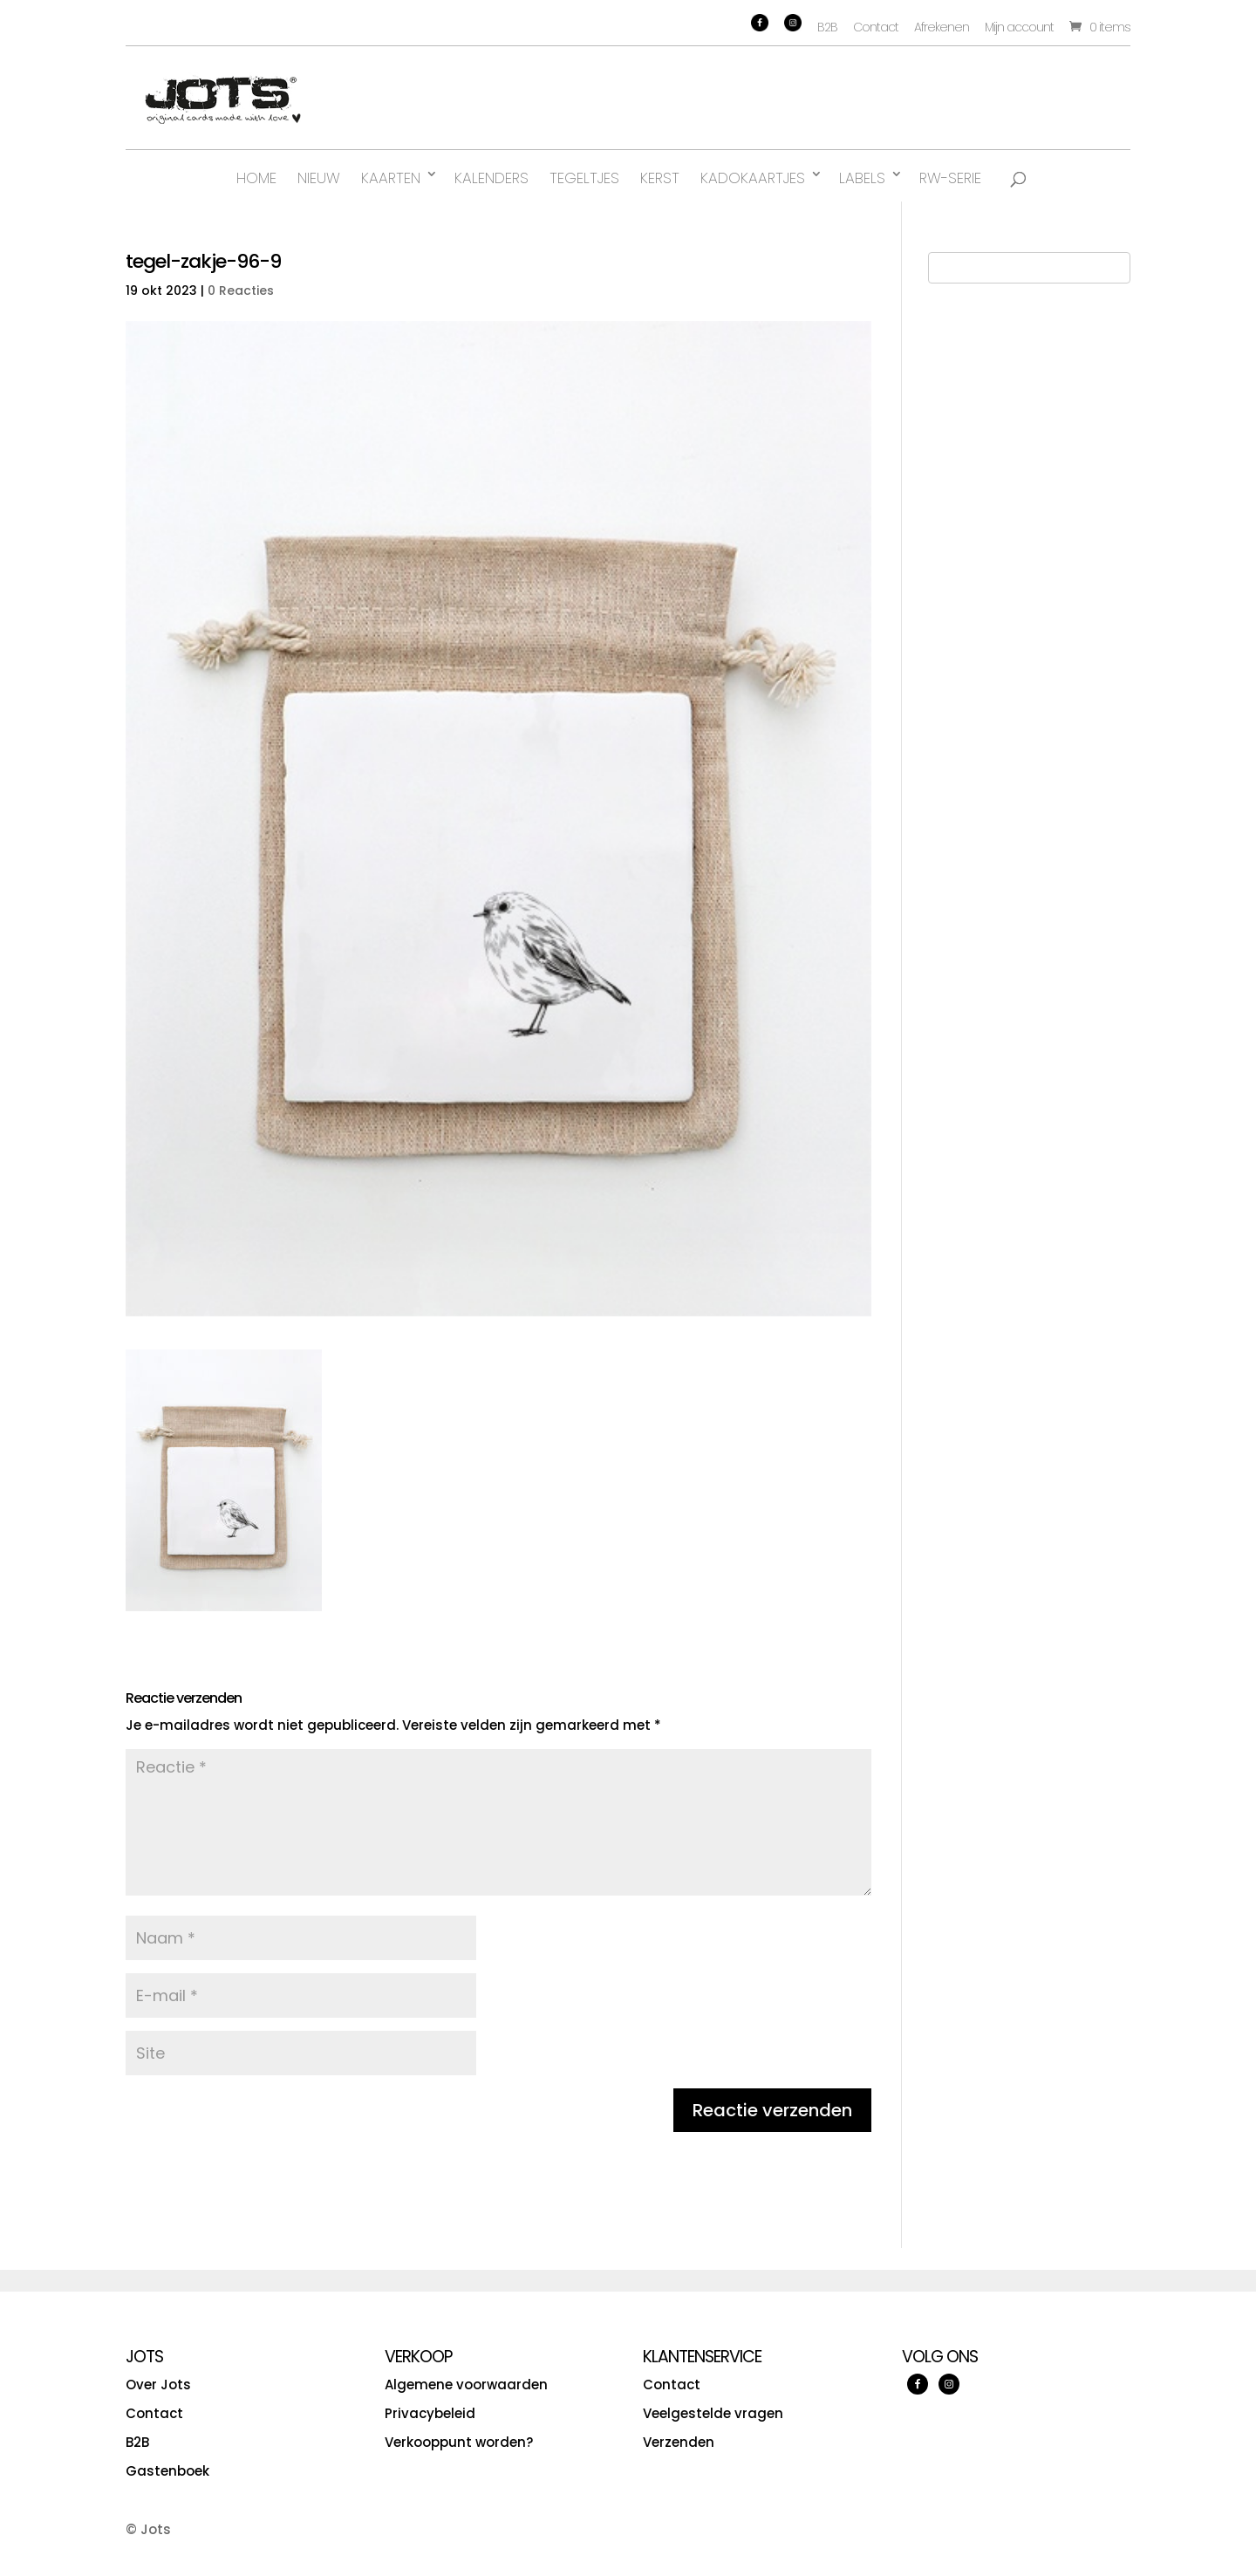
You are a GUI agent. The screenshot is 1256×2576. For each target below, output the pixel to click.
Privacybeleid (430, 2413)
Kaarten (390, 177)
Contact (875, 27)
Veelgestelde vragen (713, 2413)
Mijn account (1019, 27)
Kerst (659, 177)
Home (256, 177)
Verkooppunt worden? (459, 2442)
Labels (862, 177)
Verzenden (678, 2442)
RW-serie (950, 177)
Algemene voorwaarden (466, 2384)
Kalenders (491, 177)
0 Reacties (241, 290)
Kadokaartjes (752, 177)
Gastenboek (167, 2471)
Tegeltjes (584, 177)
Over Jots (158, 2384)
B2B (827, 27)
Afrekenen (941, 27)
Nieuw (318, 177)
